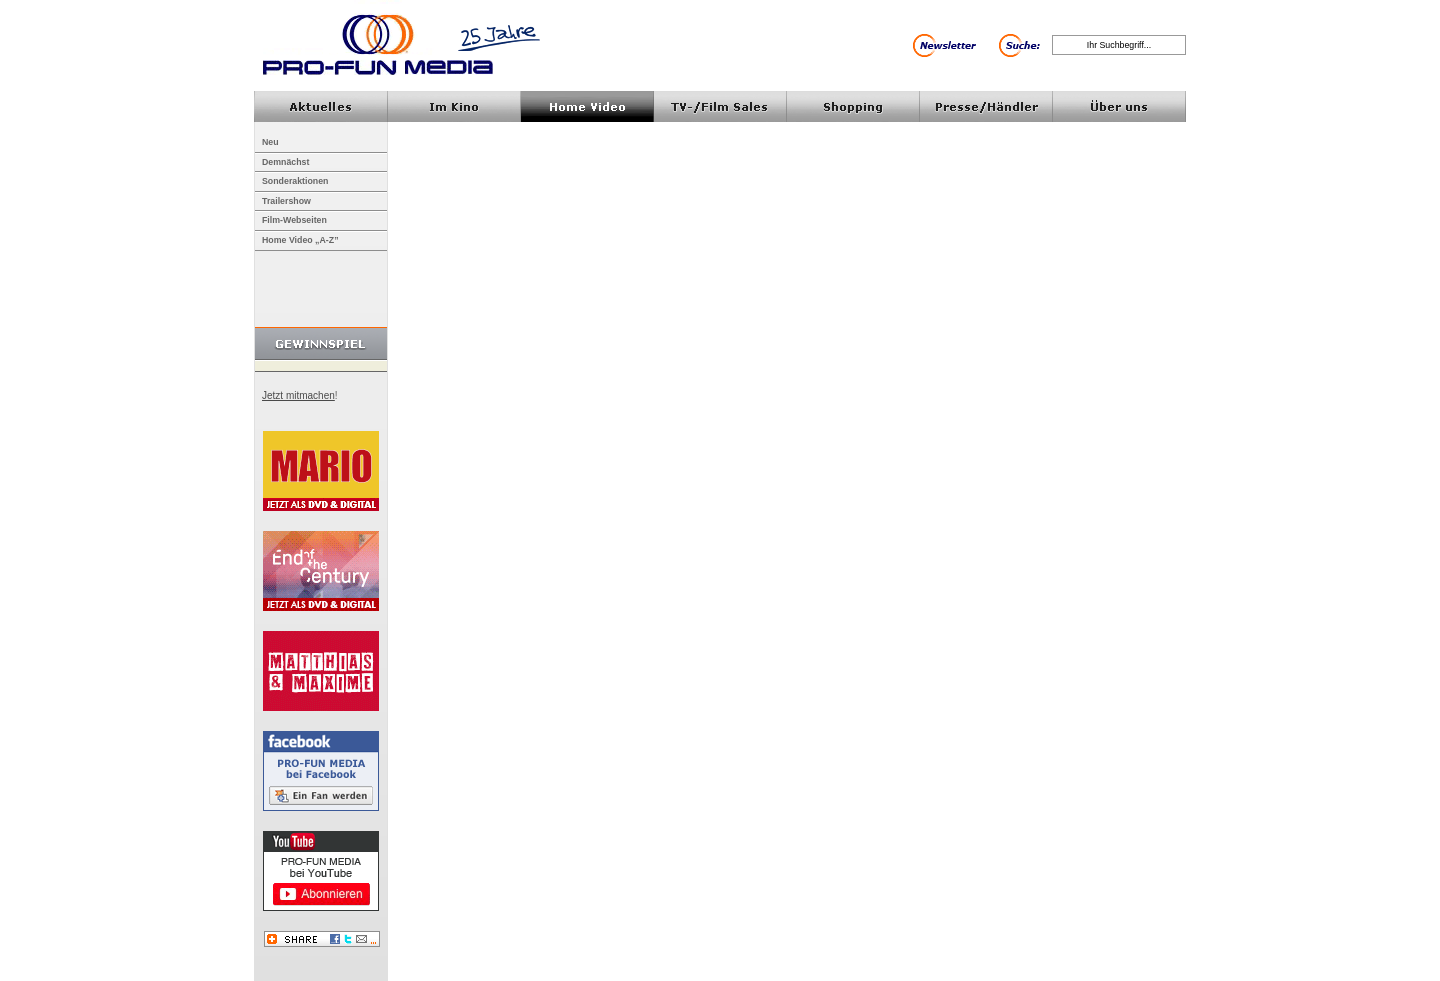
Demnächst (285, 162)
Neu (270, 142)
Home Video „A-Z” (300, 240)
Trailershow (286, 201)
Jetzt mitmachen (298, 395)
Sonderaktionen (295, 181)
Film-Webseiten (294, 220)
